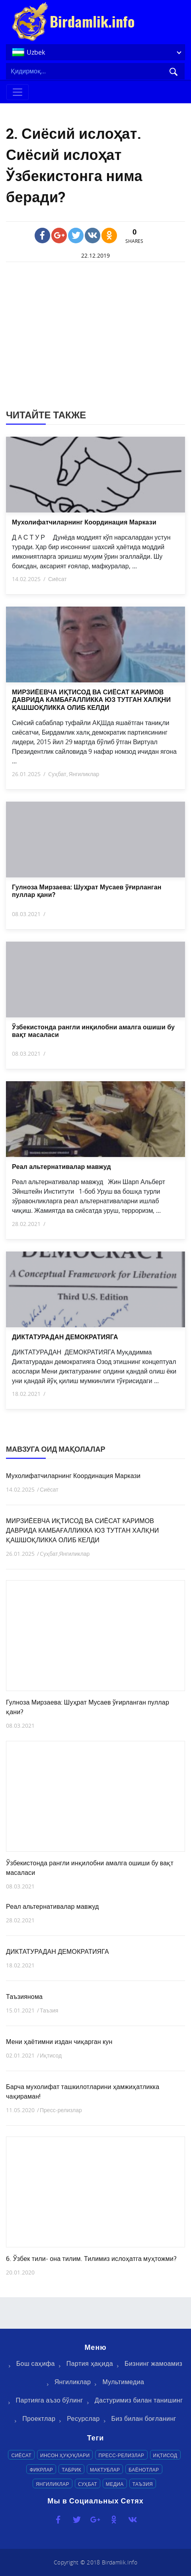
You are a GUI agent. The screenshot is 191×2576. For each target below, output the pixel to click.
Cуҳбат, (58, 774)
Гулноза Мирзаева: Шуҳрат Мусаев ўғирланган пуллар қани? (87, 891)
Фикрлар (41, 2469)
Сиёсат (57, 579)
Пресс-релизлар (61, 2110)
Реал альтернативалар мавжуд (61, 1167)
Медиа (115, 2484)
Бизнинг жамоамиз (153, 2363)
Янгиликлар (84, 774)
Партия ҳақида (89, 2363)
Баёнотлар (144, 2469)
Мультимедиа (123, 2381)
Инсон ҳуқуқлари (65, 2455)
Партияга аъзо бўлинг (49, 2400)
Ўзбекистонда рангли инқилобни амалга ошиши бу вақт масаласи (93, 1031)
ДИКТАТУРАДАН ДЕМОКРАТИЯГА (65, 1337)
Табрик (71, 2469)
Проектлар (38, 2418)
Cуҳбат (87, 2484)
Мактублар (105, 2469)
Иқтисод (51, 2055)
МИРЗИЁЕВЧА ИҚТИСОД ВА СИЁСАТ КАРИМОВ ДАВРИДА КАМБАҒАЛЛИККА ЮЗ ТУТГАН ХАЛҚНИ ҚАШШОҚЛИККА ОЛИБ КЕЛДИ (91, 700)
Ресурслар (83, 2418)
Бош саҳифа (35, 2363)
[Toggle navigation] (17, 92)
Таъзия (49, 2010)
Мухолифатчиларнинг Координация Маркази (84, 522)
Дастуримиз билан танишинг (139, 2400)
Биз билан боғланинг (143, 2418)
